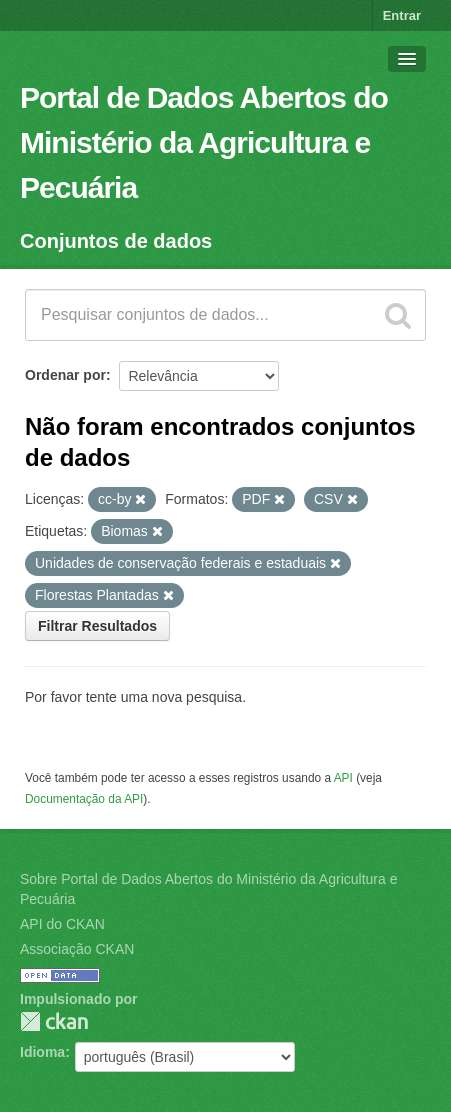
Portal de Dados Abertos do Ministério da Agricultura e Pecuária (204, 142)
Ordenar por (65, 375)
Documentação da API (84, 799)
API (343, 778)
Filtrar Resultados (97, 626)
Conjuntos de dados (116, 241)
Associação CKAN (77, 949)
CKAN (54, 1021)
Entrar (402, 15)
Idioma (42, 1052)
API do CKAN (62, 924)
